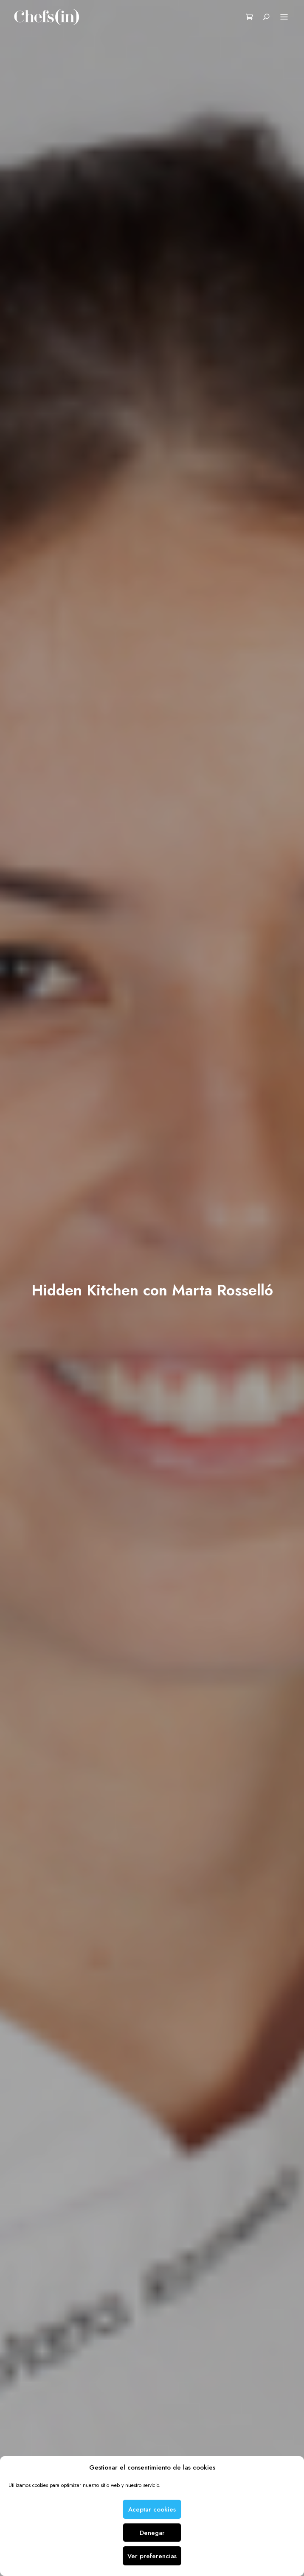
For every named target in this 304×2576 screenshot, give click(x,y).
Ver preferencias (152, 2556)
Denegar (152, 2532)
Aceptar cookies (152, 2509)
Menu (284, 17)
